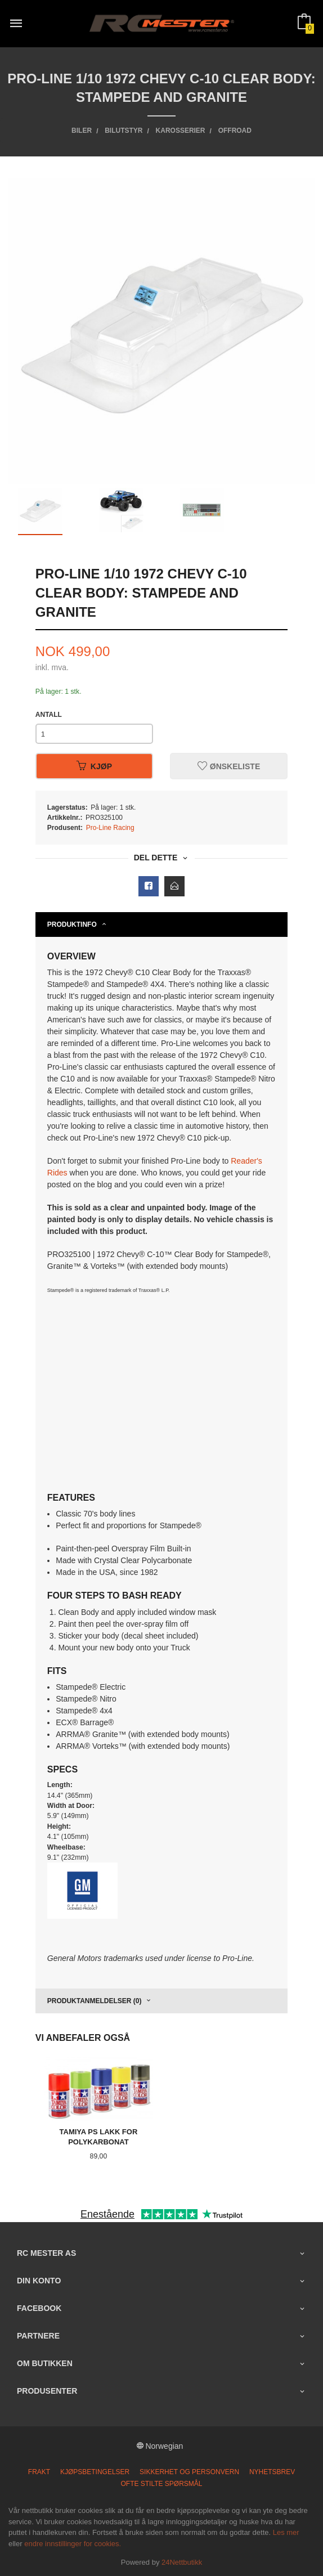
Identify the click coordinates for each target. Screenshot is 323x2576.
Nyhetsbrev (272, 2472)
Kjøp (94, 766)
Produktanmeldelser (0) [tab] (94, 2001)
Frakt (39, 2472)
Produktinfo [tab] (72, 924)
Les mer (286, 2532)
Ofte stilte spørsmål (162, 2484)
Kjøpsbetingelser (94, 2472)
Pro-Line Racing (110, 828)
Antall (48, 715)
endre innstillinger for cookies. (72, 2543)
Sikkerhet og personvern (189, 2472)
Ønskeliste (229, 766)
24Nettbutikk (182, 2562)
